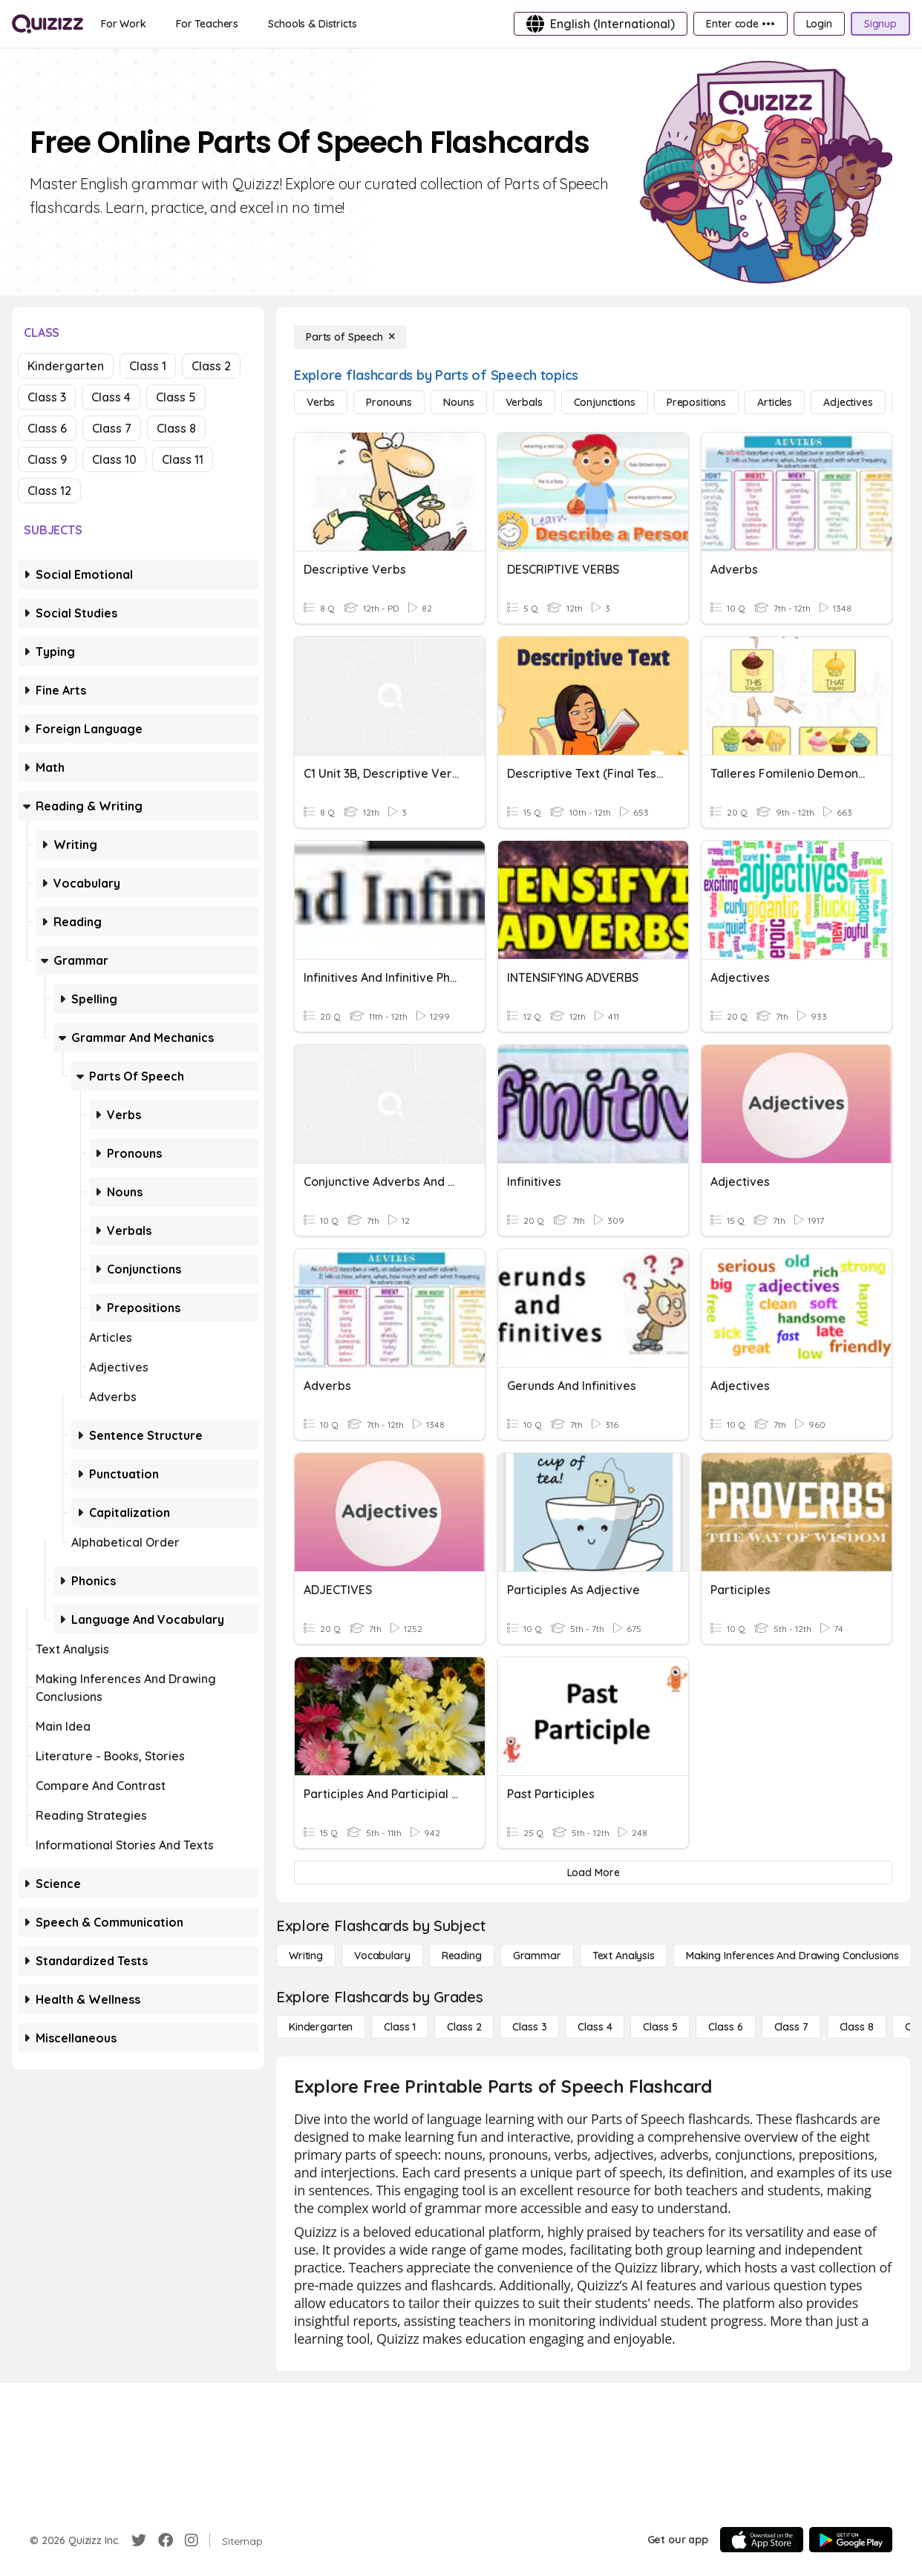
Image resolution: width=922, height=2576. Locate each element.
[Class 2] (464, 2027)
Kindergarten (65, 365)
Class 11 (182, 459)
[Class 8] (856, 2027)
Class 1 (147, 365)
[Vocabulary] (382, 1955)
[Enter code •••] (740, 24)
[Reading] (461, 1955)
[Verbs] (320, 402)
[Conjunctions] (604, 402)
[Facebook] (165, 2540)
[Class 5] (660, 2027)
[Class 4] (594, 2027)
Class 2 (211, 365)
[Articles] (775, 402)
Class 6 (47, 428)
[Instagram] (191, 2540)
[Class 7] (791, 2027)
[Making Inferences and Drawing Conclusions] (792, 1955)
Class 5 (176, 397)
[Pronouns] (389, 402)
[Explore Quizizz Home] (47, 23)
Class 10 (114, 459)
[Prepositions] (696, 402)
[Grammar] (537, 1955)
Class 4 (111, 397)
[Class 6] (725, 2027)
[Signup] (880, 24)
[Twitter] (138, 2540)
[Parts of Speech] (350, 337)
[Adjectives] (848, 402)
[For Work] (123, 24)
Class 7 (111, 428)
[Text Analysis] (623, 1955)
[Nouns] (458, 402)
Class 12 (49, 490)
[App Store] (761, 2539)
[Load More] (593, 1872)
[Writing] (306, 1955)
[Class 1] (399, 2027)
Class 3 (46, 397)
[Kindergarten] (320, 2027)
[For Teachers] (207, 24)
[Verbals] (524, 402)
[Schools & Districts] (312, 24)
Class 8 (176, 428)
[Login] (819, 24)
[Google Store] (850, 2539)
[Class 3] (529, 2027)
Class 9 (47, 459)
